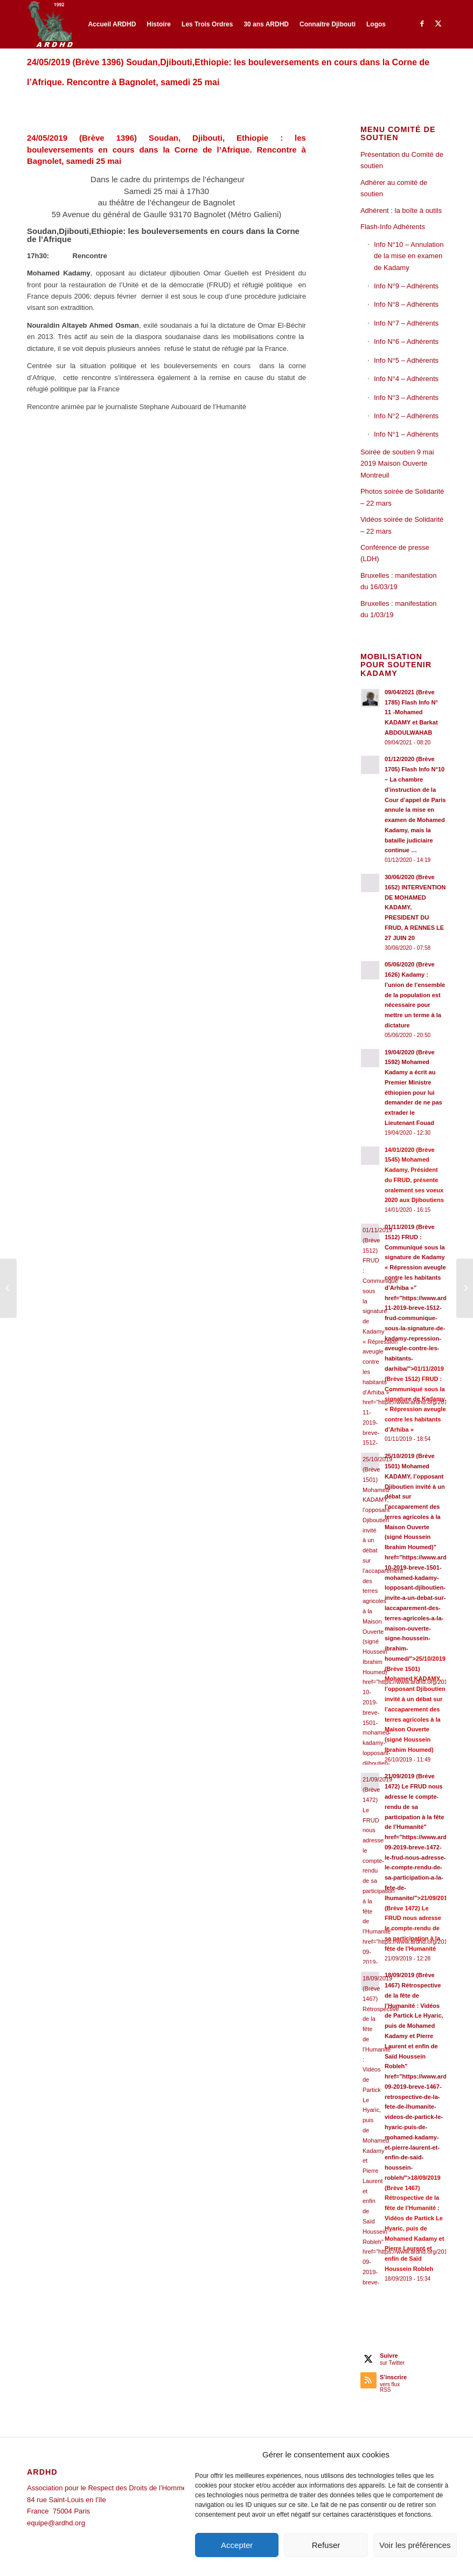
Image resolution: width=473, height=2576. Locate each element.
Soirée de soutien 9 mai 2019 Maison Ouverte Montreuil (397, 463)
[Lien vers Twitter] (438, 24)
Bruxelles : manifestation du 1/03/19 (398, 609)
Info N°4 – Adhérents (406, 379)
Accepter (237, 2545)
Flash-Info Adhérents (392, 227)
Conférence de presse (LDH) (394, 553)
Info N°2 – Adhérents (406, 416)
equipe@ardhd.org (56, 2523)
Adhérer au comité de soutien (393, 188)
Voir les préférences (415, 2545)
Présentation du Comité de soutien (401, 160)
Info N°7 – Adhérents (406, 323)
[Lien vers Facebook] (422, 24)
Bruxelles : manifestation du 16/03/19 (398, 581)
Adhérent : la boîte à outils (401, 210)
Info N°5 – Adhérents (406, 360)
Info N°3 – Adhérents (406, 397)
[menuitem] (111, 24)
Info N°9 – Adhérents (406, 286)
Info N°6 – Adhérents (406, 341)
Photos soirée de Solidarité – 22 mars (402, 497)
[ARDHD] (50, 24)
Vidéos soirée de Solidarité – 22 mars (401, 525)
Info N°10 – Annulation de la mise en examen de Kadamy (409, 256)
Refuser (326, 2545)
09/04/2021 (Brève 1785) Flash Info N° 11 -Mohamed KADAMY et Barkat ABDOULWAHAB (411, 712)
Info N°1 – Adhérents (406, 434)
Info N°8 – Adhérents (406, 304)
